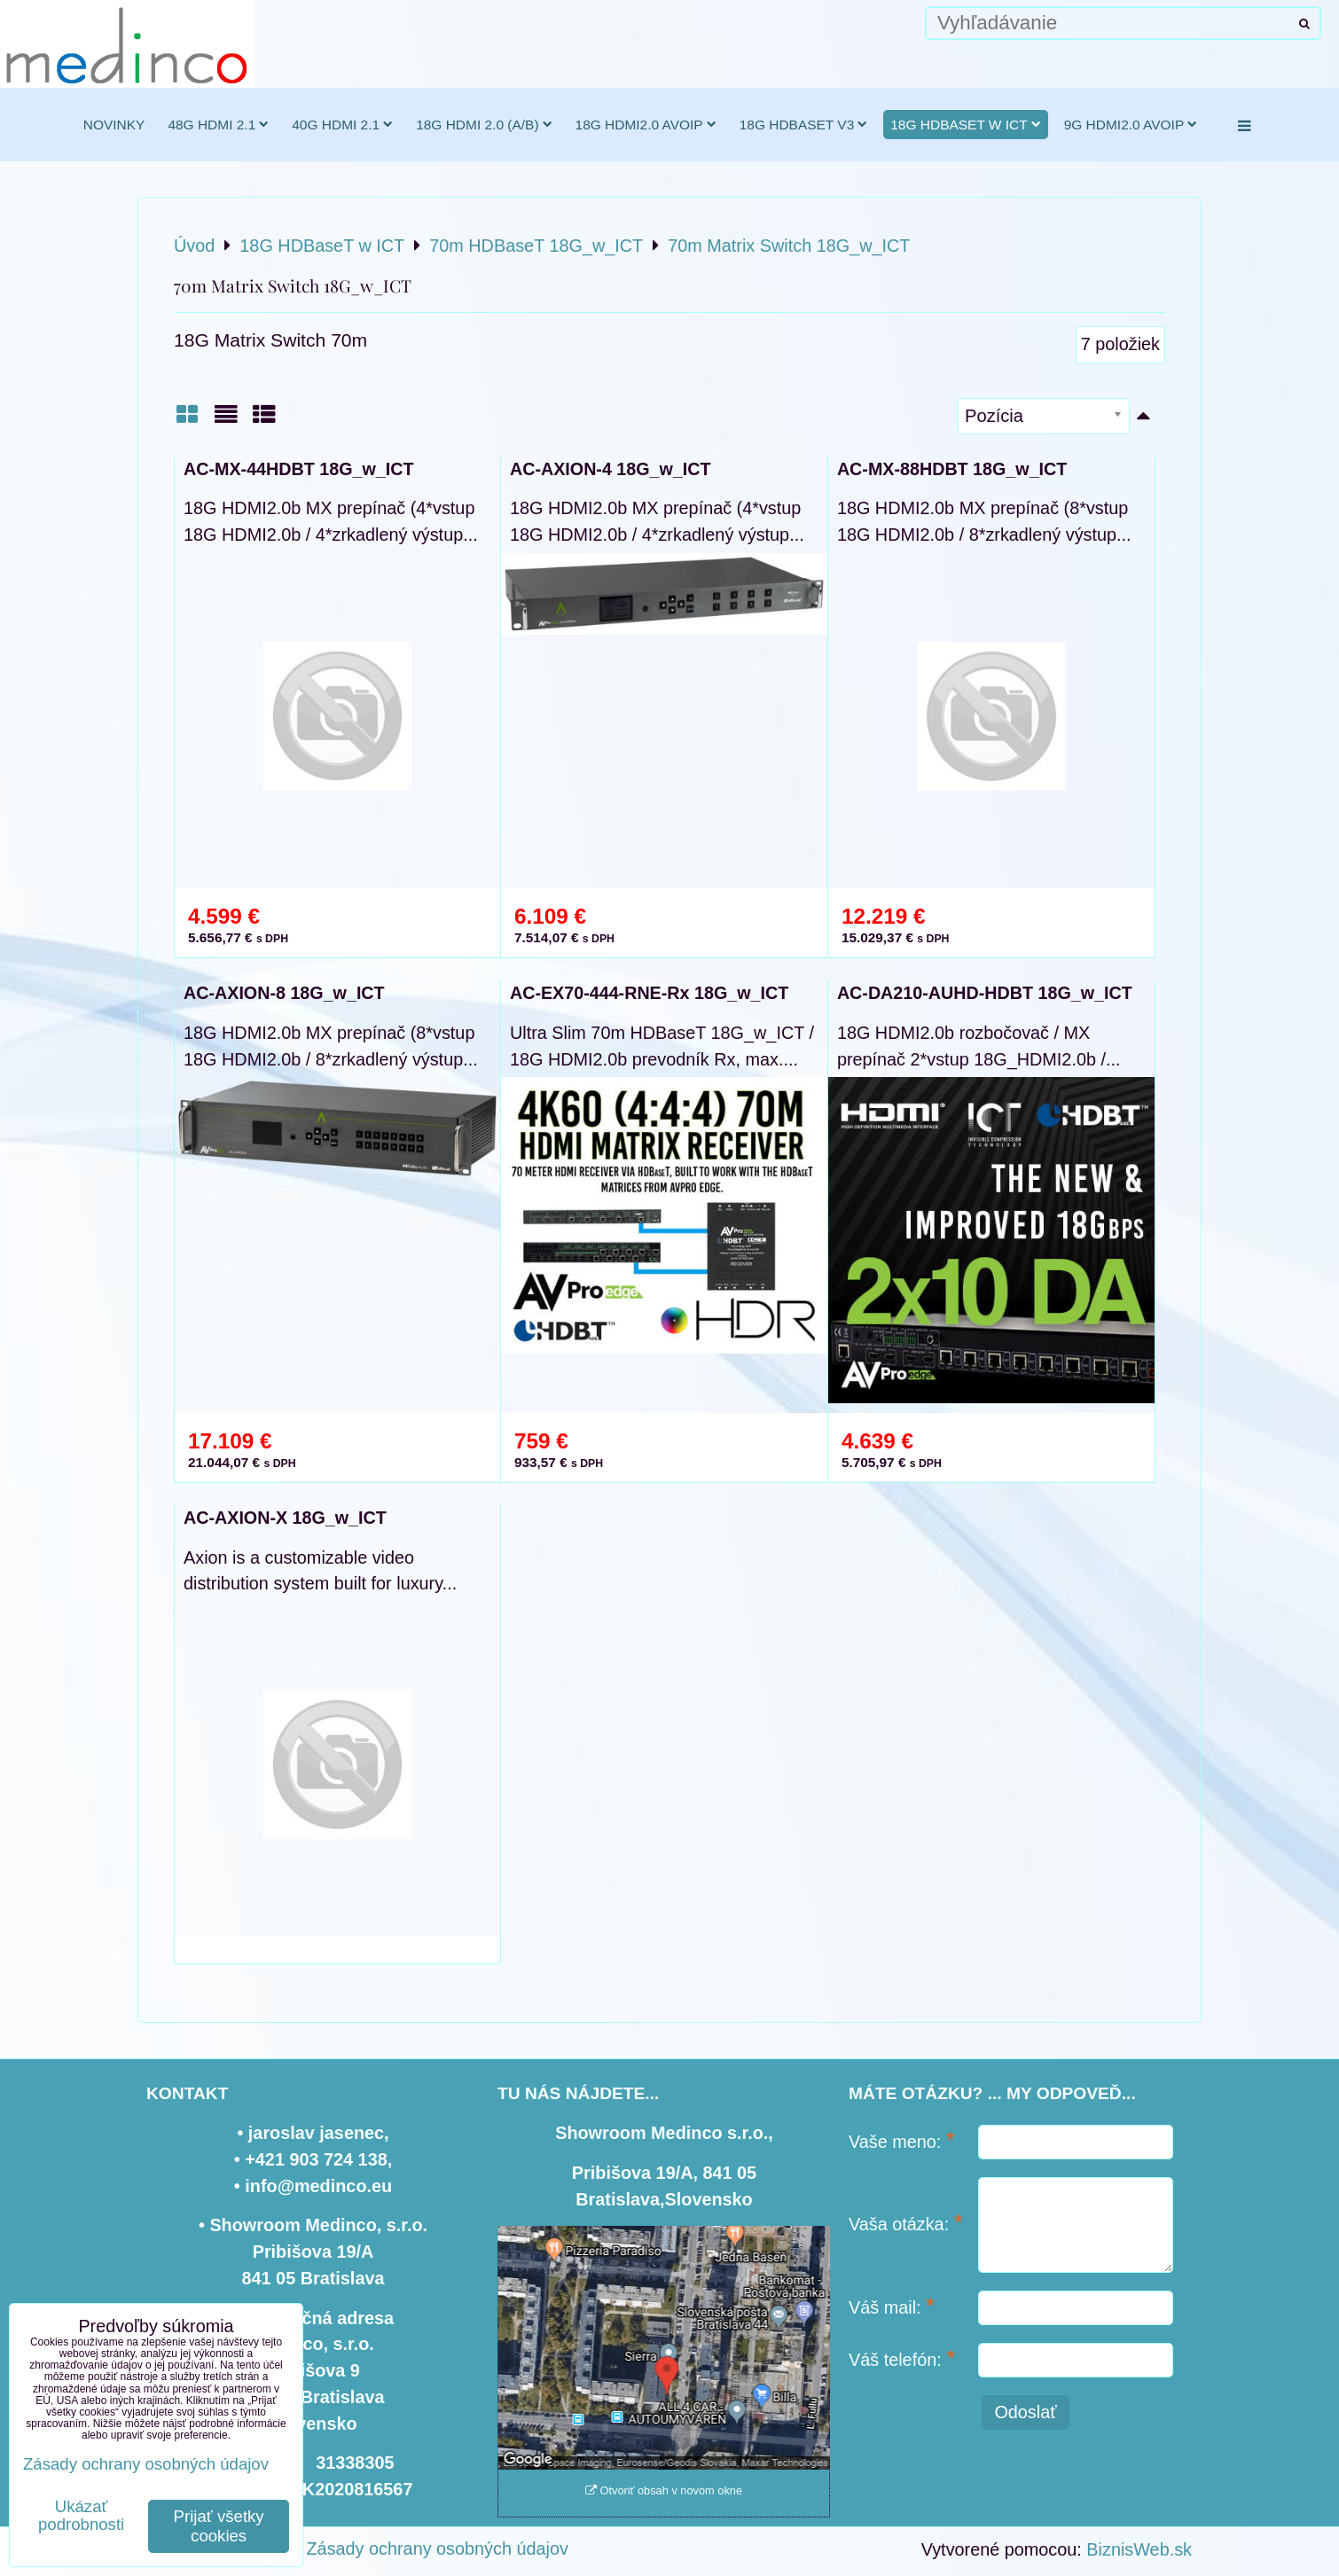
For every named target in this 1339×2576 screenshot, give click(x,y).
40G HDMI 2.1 (342, 124)
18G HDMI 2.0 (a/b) (484, 124)
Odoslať (1025, 2412)
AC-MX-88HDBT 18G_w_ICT (952, 469)
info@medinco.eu (318, 2186)
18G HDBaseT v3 (804, 124)
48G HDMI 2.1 (218, 124)
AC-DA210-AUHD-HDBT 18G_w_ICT (984, 993)
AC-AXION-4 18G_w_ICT (610, 469)
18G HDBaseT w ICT (965, 124)
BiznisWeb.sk (1139, 2549)
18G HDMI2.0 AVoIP (646, 124)
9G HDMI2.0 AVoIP (1131, 124)
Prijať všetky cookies (219, 2526)
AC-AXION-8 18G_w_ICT (284, 993)
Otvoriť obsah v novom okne (663, 2490)
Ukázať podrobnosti (81, 2515)
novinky (114, 124)
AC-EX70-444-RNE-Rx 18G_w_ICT (649, 993)
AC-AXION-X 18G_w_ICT (285, 1517)
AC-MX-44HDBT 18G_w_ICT (298, 469)
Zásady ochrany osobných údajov (437, 2548)
